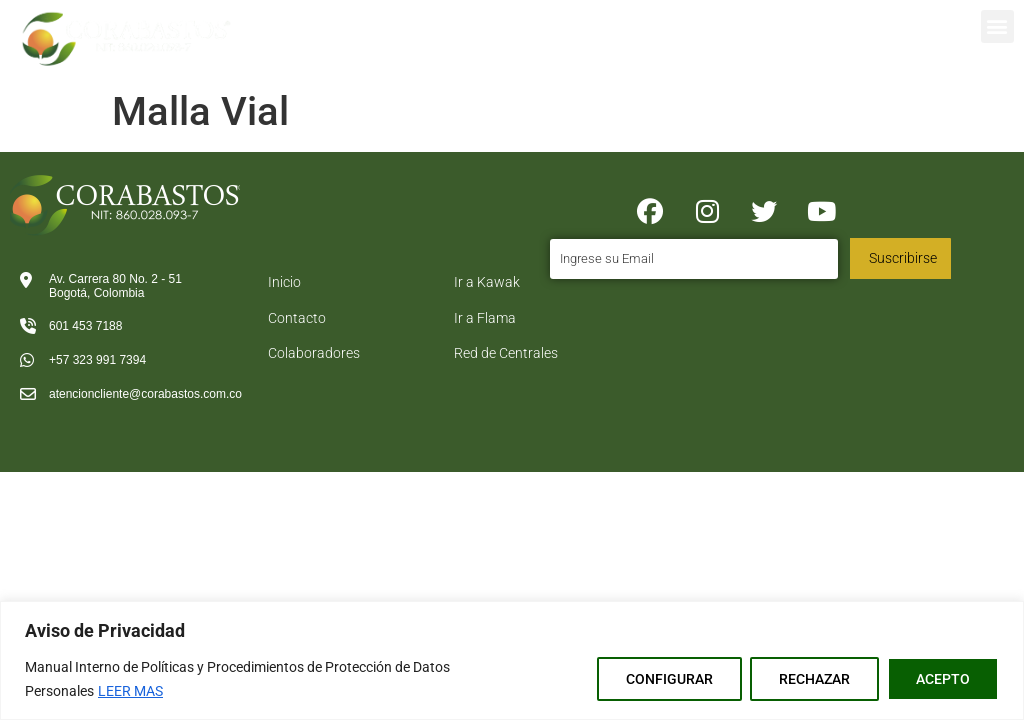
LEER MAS (130, 691)
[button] (997, 26)
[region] (512, 660)
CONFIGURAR (669, 679)
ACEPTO (943, 679)
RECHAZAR (814, 679)
